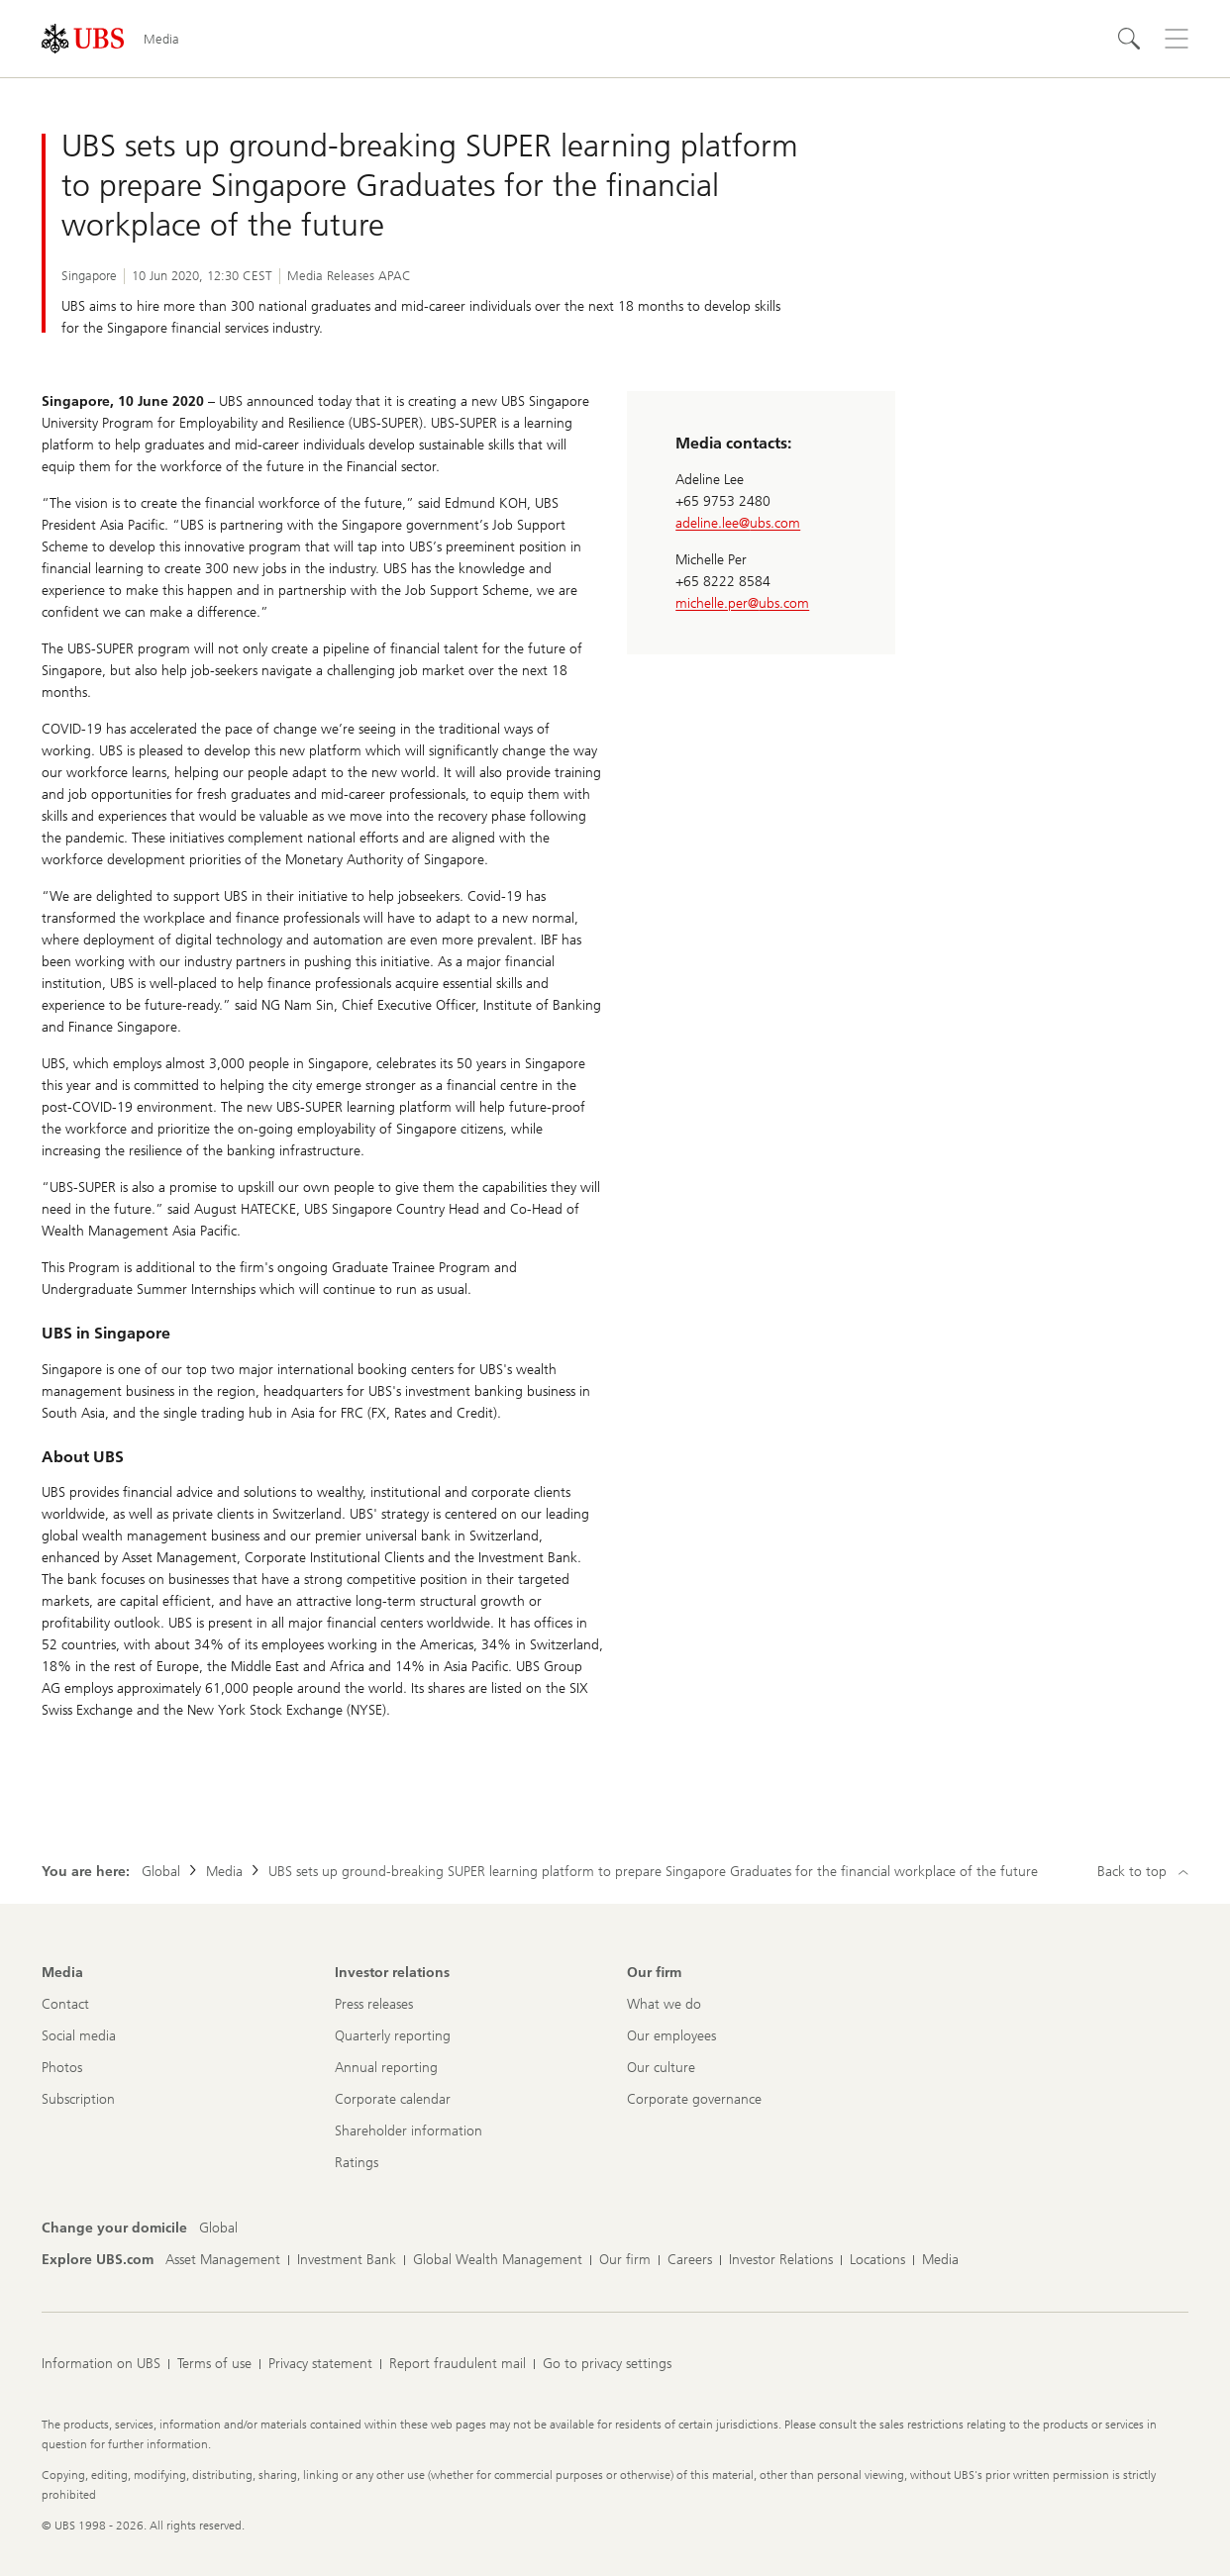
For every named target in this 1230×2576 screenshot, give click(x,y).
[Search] (1129, 38)
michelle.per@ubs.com (742, 603)
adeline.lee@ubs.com (737, 523)
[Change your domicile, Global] (218, 2228)
